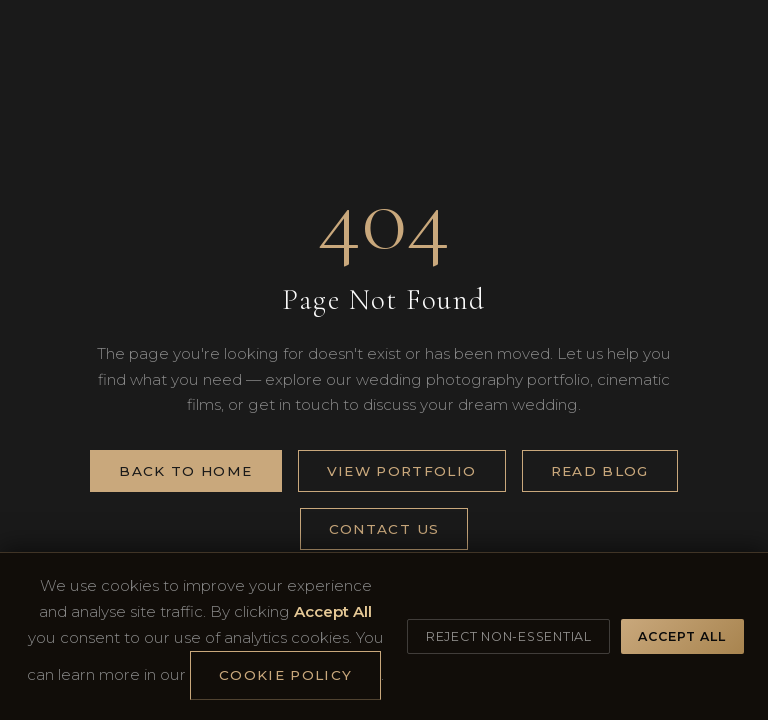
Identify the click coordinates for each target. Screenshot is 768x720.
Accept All (682, 636)
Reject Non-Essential (509, 636)
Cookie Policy (286, 675)
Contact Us (384, 529)
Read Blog (600, 471)
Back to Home (185, 471)
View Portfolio (402, 471)
